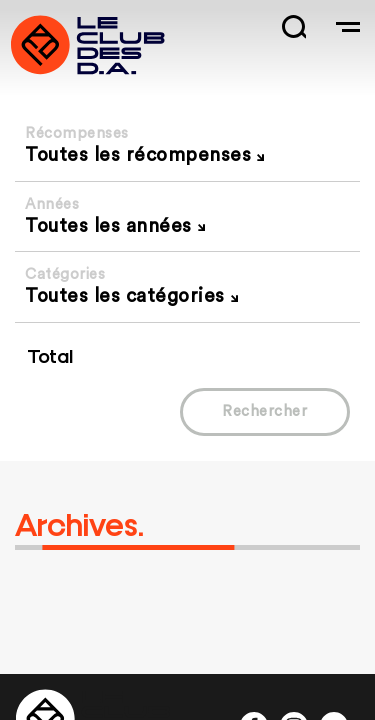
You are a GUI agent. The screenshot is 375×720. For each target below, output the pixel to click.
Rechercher (264, 411)
